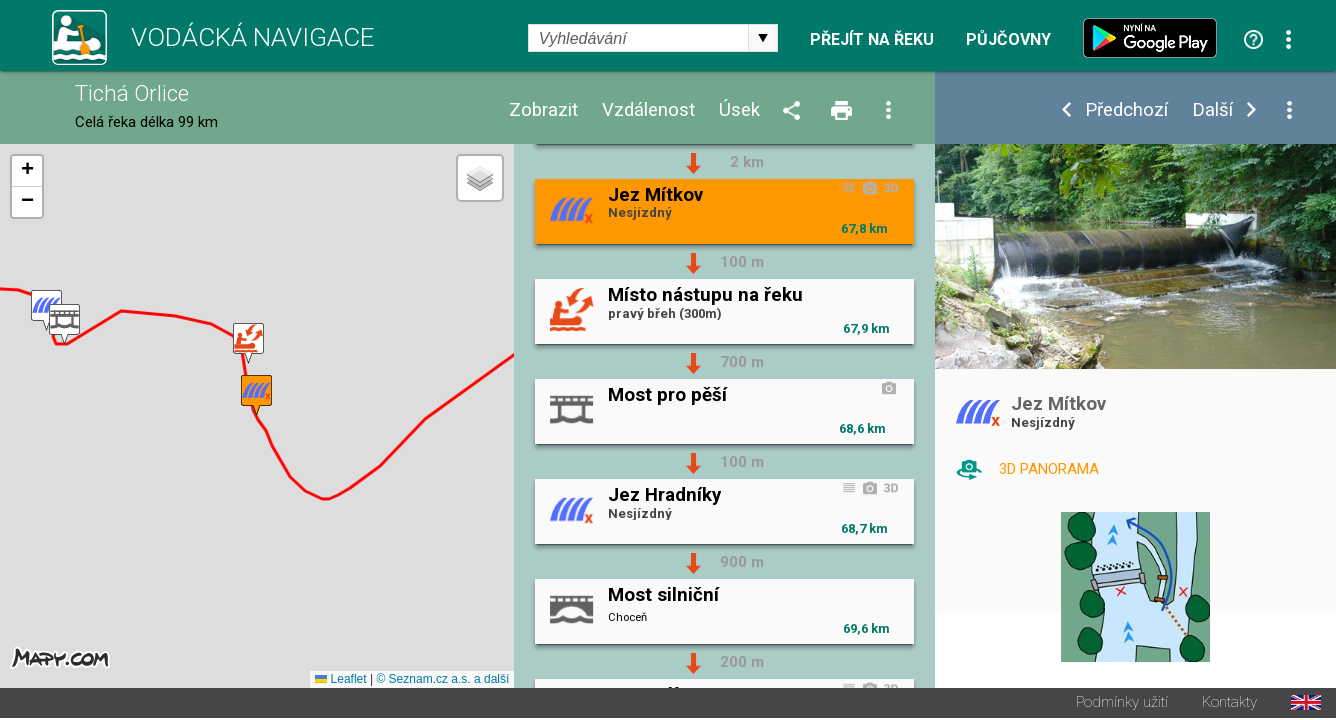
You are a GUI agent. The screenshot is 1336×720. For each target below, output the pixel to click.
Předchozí (1126, 110)
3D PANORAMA (1049, 469)
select (763, 38)
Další (1212, 110)
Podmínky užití (1122, 704)
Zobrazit (543, 110)
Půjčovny (1008, 40)
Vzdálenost (648, 110)
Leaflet (340, 681)
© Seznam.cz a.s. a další (442, 681)
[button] (248, 344)
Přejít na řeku (872, 40)
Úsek (739, 110)
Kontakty (1229, 704)
